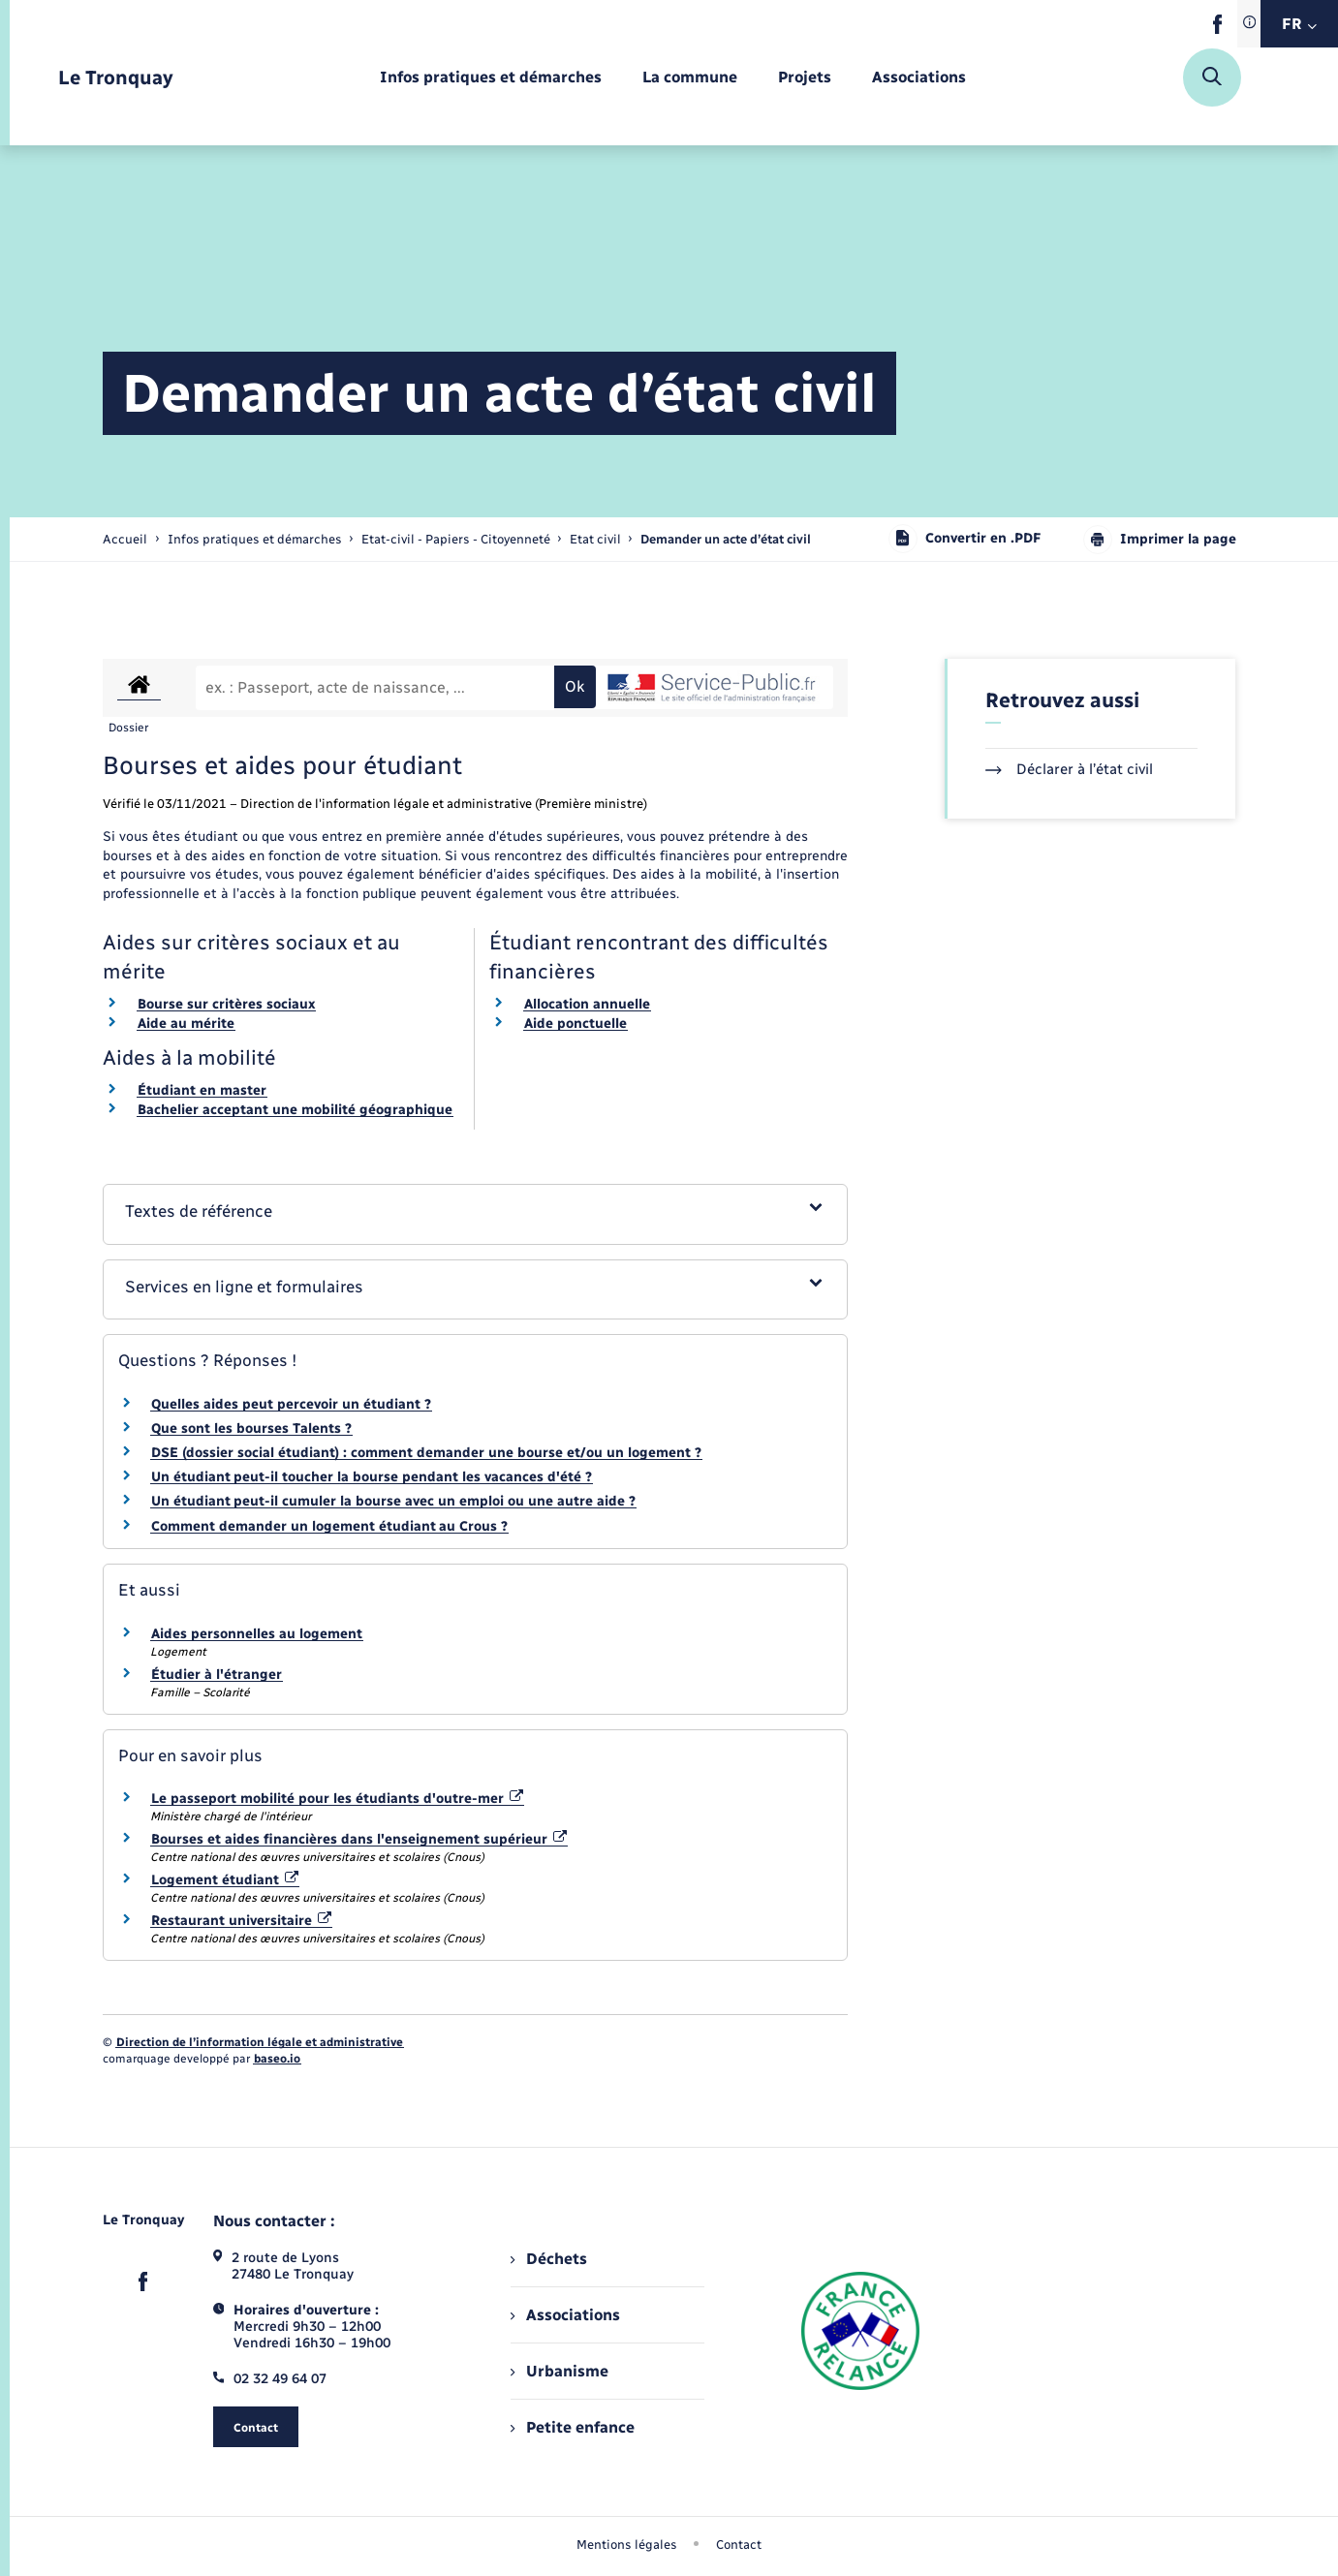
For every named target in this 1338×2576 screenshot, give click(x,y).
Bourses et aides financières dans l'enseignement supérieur (359, 1839)
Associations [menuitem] (565, 2315)
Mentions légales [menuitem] (626, 2544)
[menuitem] (491, 78)
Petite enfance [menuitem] (572, 2427)
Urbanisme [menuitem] (559, 2371)
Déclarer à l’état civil (1069, 769)
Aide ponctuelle (575, 1023)
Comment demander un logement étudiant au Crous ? (329, 1526)
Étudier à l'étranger (216, 1674)
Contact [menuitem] (739, 2544)
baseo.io (277, 2058)
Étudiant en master (202, 1090)
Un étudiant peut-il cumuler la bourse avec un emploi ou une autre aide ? (393, 1501)
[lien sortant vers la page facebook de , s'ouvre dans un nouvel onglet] (1217, 29)
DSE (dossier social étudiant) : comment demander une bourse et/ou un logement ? (426, 1452)
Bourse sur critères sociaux (226, 1004)
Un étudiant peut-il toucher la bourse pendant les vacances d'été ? (371, 1477)
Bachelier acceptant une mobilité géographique (295, 1110)
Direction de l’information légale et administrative (259, 2042)
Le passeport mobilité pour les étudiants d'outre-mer (337, 1798)
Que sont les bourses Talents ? (251, 1428)
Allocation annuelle (587, 1004)
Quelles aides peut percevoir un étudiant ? (291, 1404)
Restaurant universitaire (241, 1920)
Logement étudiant (225, 1880)
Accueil (125, 539)
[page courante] (725, 539)
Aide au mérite (186, 1023)
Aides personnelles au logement (256, 1634)
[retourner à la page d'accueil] (115, 78)
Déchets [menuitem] (548, 2259)
